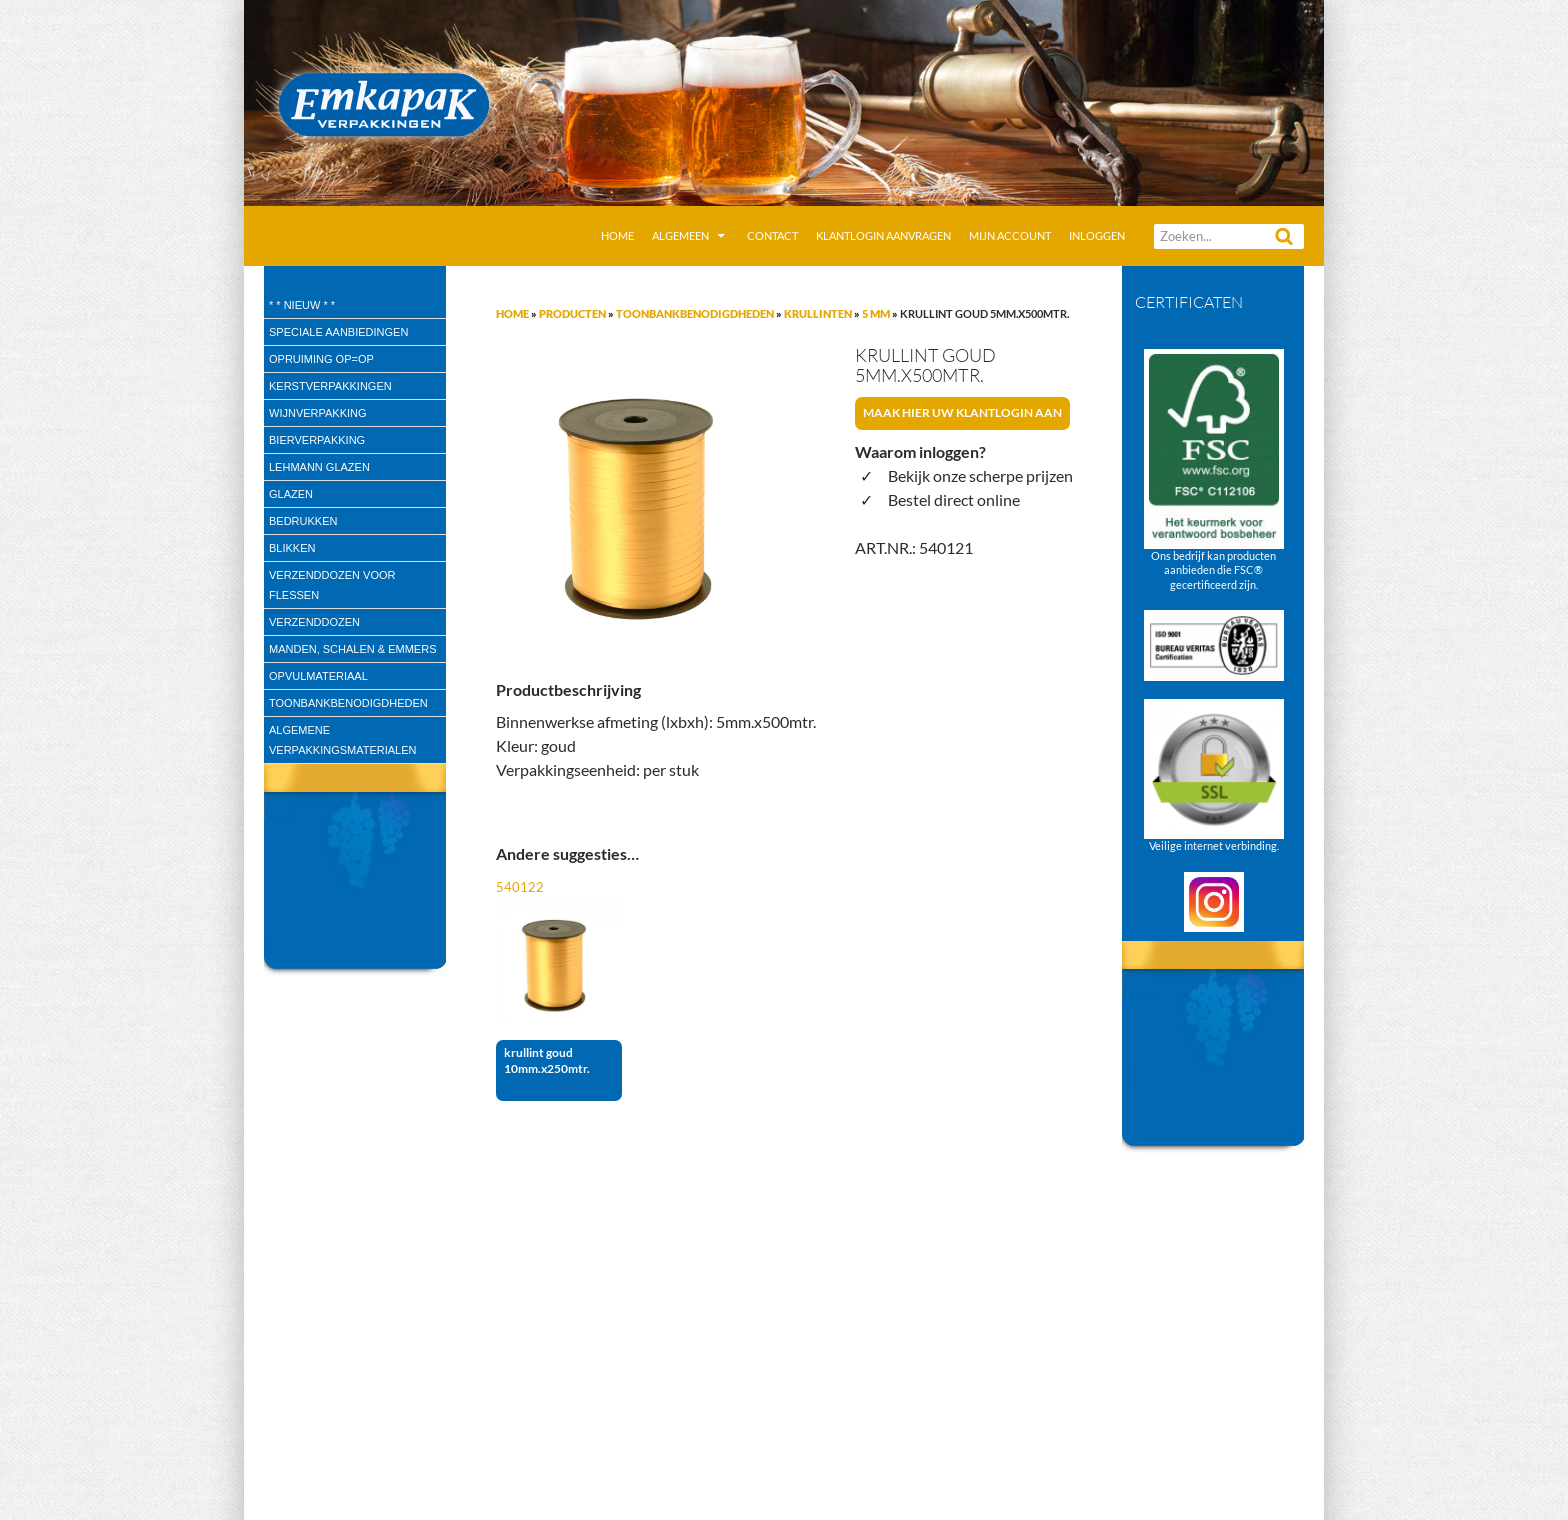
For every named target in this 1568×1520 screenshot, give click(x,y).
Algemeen (680, 235)
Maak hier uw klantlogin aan (962, 412)
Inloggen (1097, 235)
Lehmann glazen (319, 467)
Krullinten (818, 313)
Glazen (291, 494)
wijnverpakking (318, 413)
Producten (572, 313)
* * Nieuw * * (302, 305)
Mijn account (1010, 235)
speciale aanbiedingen (338, 332)
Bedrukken (303, 521)
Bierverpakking (317, 440)
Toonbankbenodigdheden (695, 313)
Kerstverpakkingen (330, 386)
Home (617, 235)
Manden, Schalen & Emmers (352, 649)
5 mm (876, 313)
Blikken (292, 548)
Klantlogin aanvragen (883, 235)
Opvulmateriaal (318, 676)
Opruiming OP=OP (321, 359)
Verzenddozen (314, 622)
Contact (772, 235)
